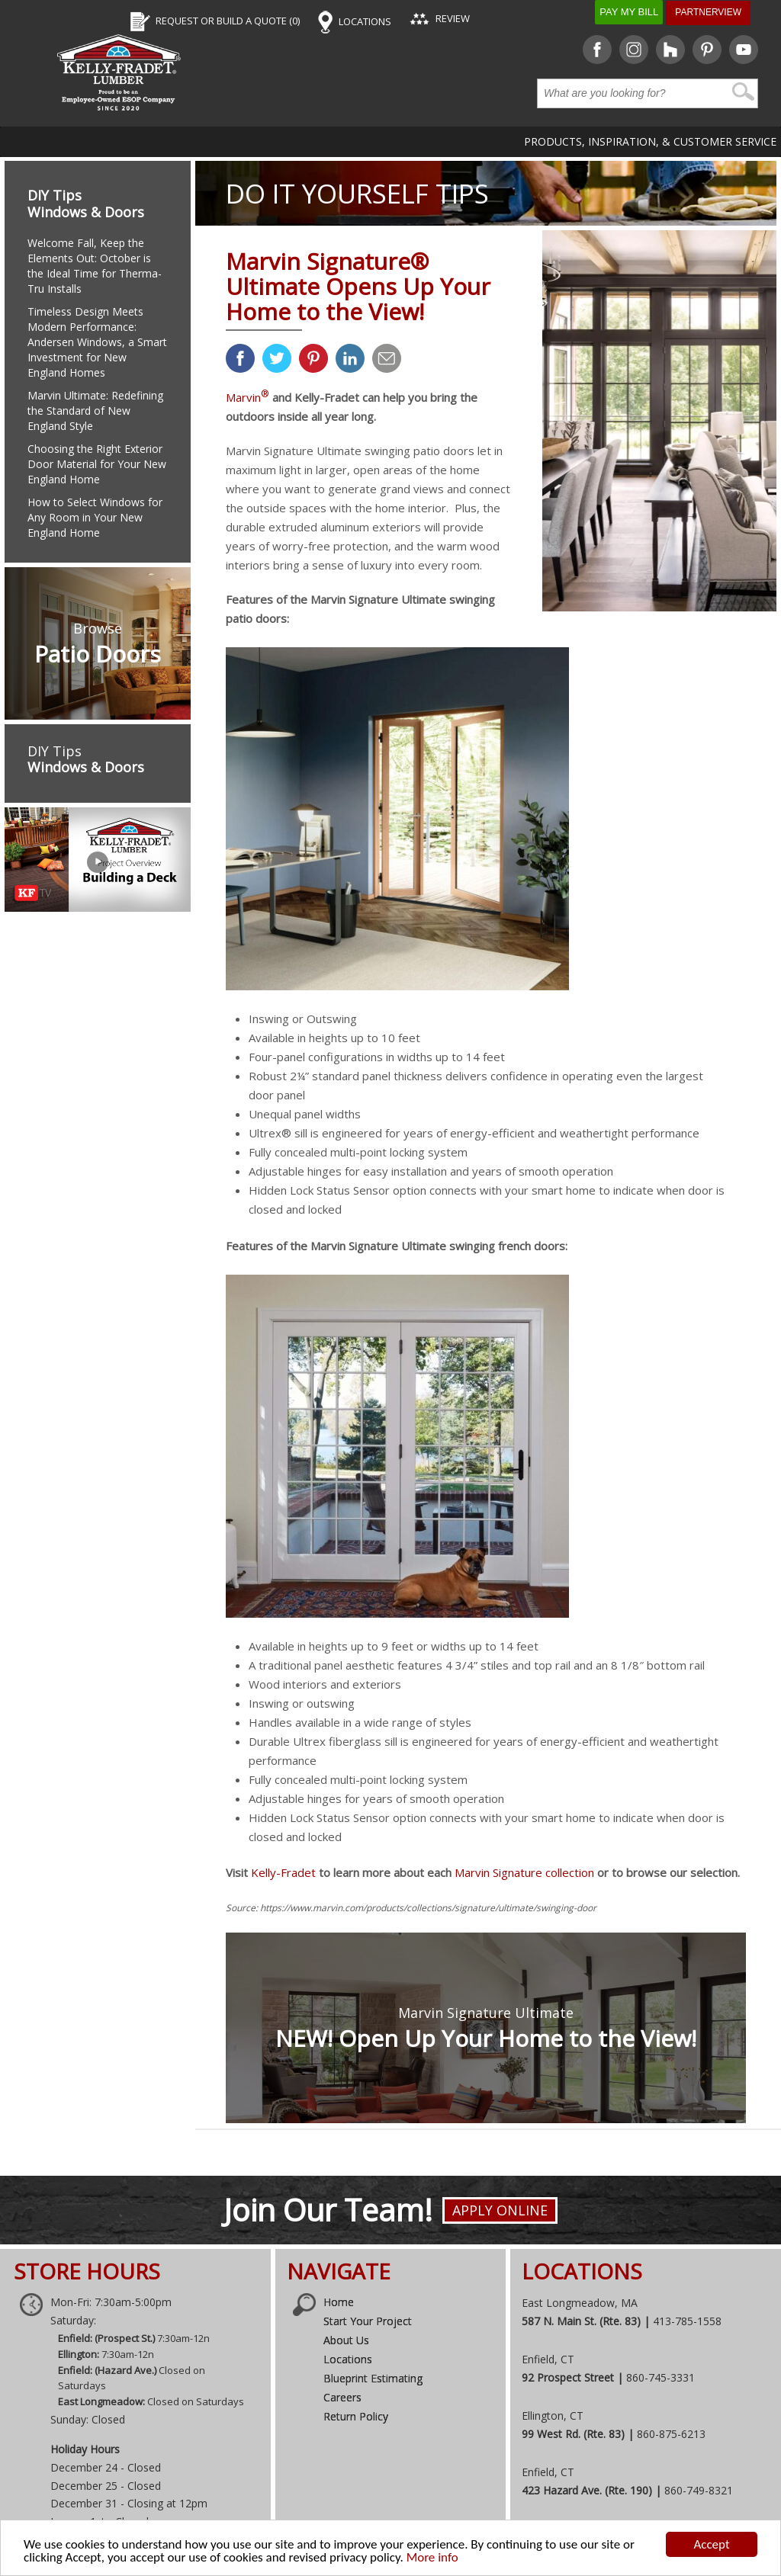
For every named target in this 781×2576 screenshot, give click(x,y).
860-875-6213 (671, 2434)
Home (338, 2302)
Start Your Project (367, 2321)
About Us (346, 2340)
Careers (342, 2397)
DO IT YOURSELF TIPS (357, 193)
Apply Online (500, 2210)
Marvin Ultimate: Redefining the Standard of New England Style (95, 410)
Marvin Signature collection (524, 1872)
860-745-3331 (660, 2377)
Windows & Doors (85, 212)
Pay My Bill (628, 12)
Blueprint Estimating (373, 2378)
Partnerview (708, 12)
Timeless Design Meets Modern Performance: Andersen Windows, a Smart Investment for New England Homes (97, 342)
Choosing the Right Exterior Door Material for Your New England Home (96, 463)
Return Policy (355, 2416)
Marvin (247, 397)
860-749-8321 (698, 2490)
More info (432, 2559)
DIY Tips (54, 195)
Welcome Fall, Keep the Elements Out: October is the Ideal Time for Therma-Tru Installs (94, 266)
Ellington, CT (552, 2415)
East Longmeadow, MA (580, 2302)
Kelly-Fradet (283, 1872)
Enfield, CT (548, 2359)
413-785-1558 (687, 2321)
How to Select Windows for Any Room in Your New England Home (94, 517)
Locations (347, 2359)
